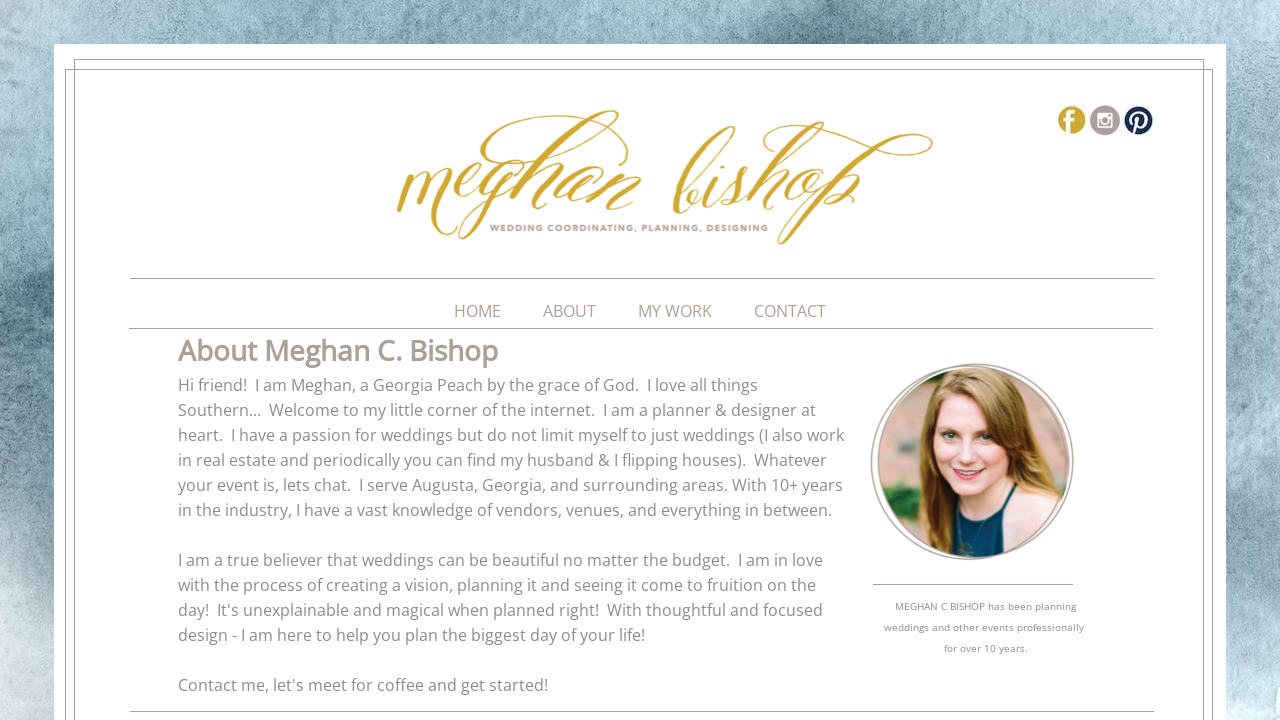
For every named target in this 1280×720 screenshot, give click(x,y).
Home (477, 311)
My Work (675, 311)
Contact (790, 311)
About (569, 311)
